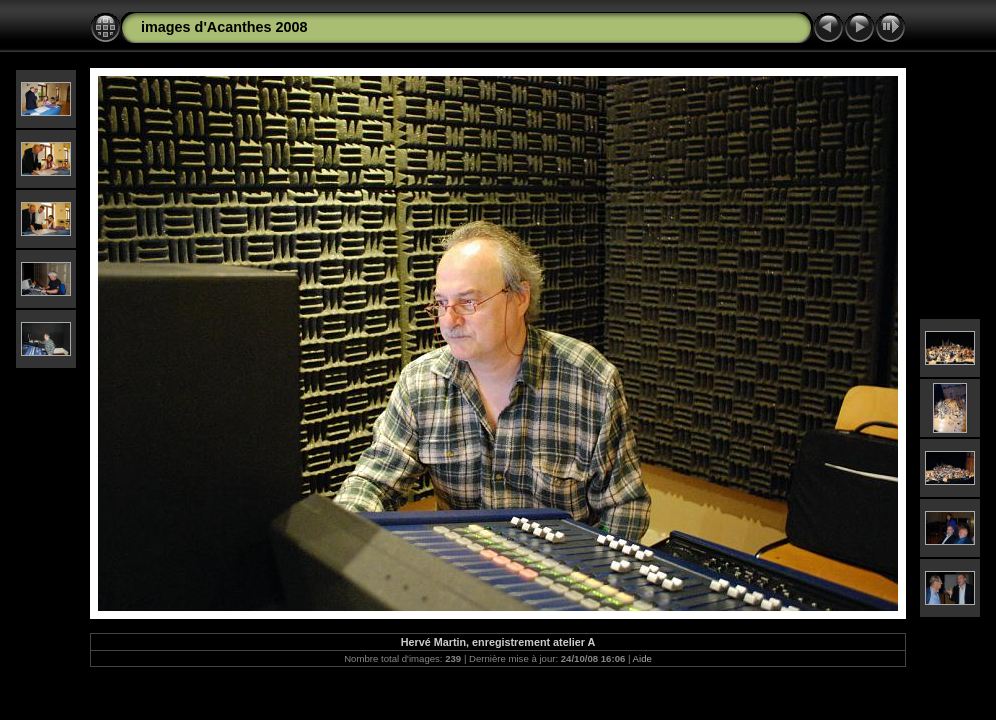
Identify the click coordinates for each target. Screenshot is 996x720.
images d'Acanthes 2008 (224, 27)
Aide (642, 658)
